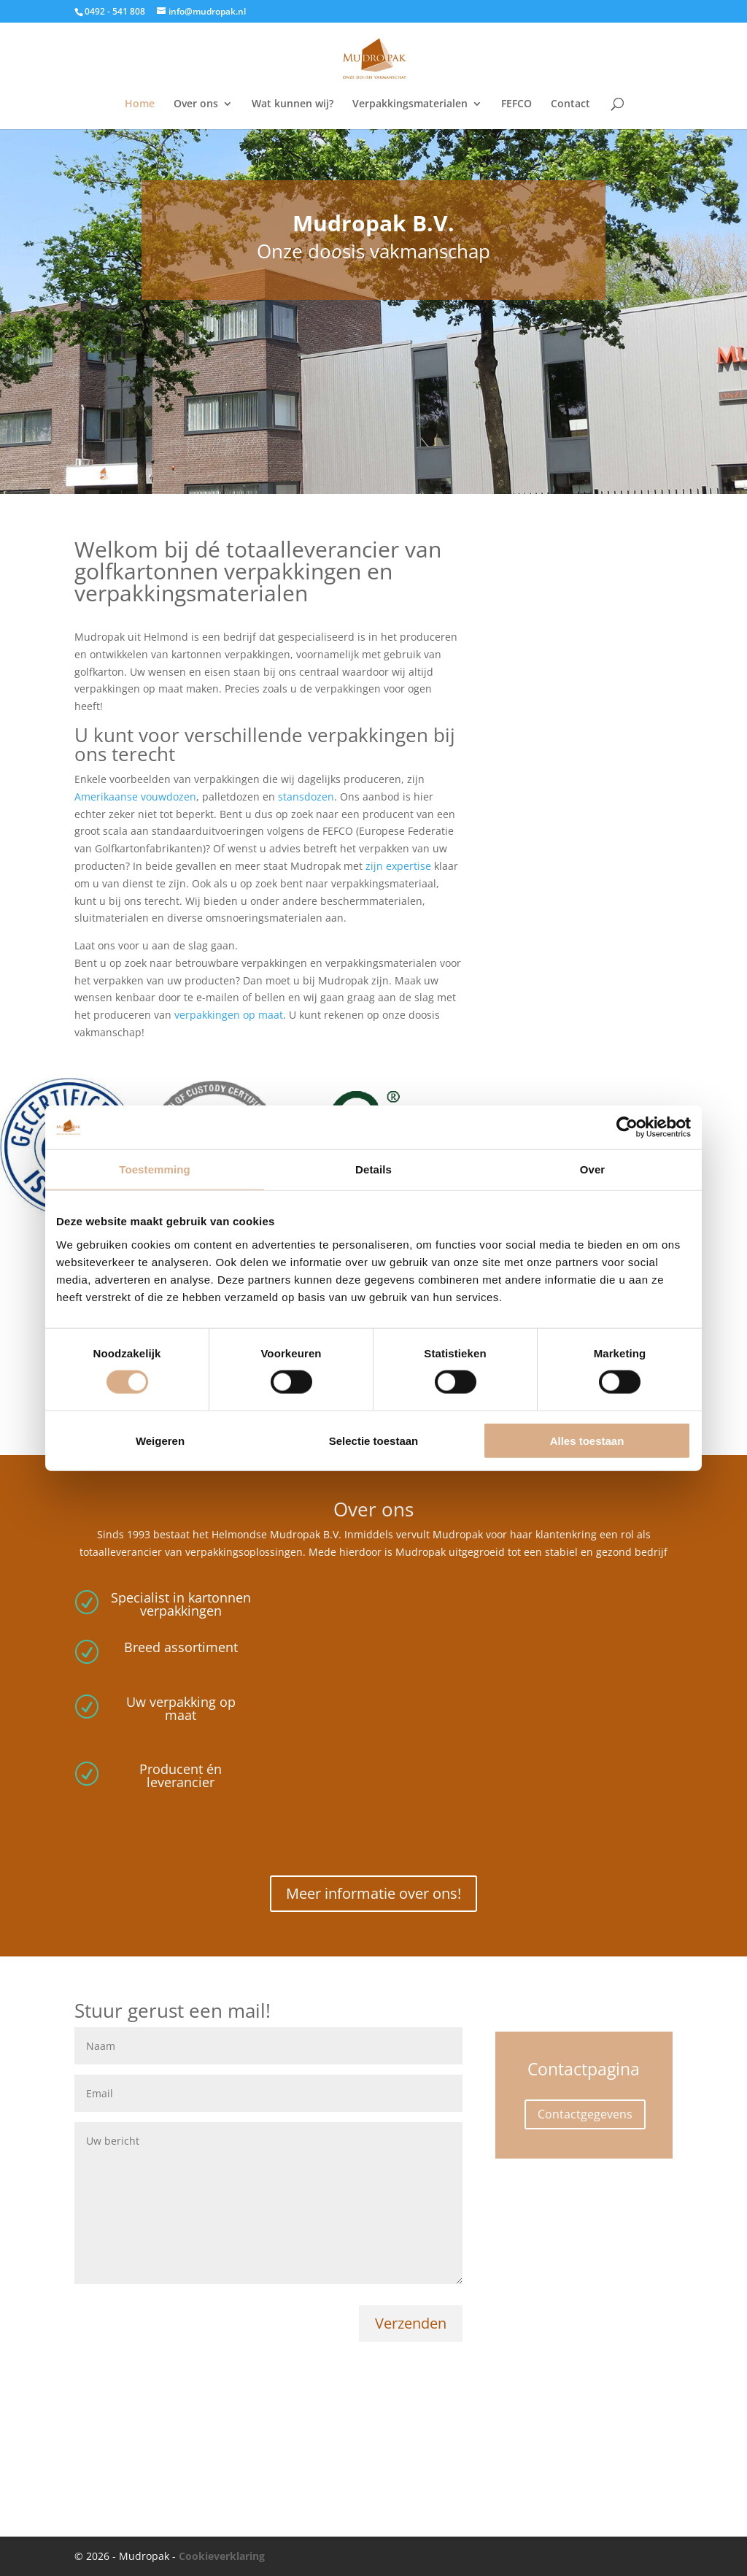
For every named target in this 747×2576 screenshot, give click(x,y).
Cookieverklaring (222, 2556)
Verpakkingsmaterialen (410, 104)
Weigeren (160, 1440)
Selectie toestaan (374, 1440)
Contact (570, 104)
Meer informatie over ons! (373, 1893)
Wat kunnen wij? (292, 104)
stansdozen (306, 796)
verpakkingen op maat (228, 1015)
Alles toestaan (587, 1440)
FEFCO (516, 104)
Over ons (196, 104)
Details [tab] (373, 1169)
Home (140, 104)
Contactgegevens (585, 2114)
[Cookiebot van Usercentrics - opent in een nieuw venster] (627, 1127)
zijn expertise (398, 866)
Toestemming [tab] (154, 1169)
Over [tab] (592, 1169)
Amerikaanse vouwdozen (135, 796)
